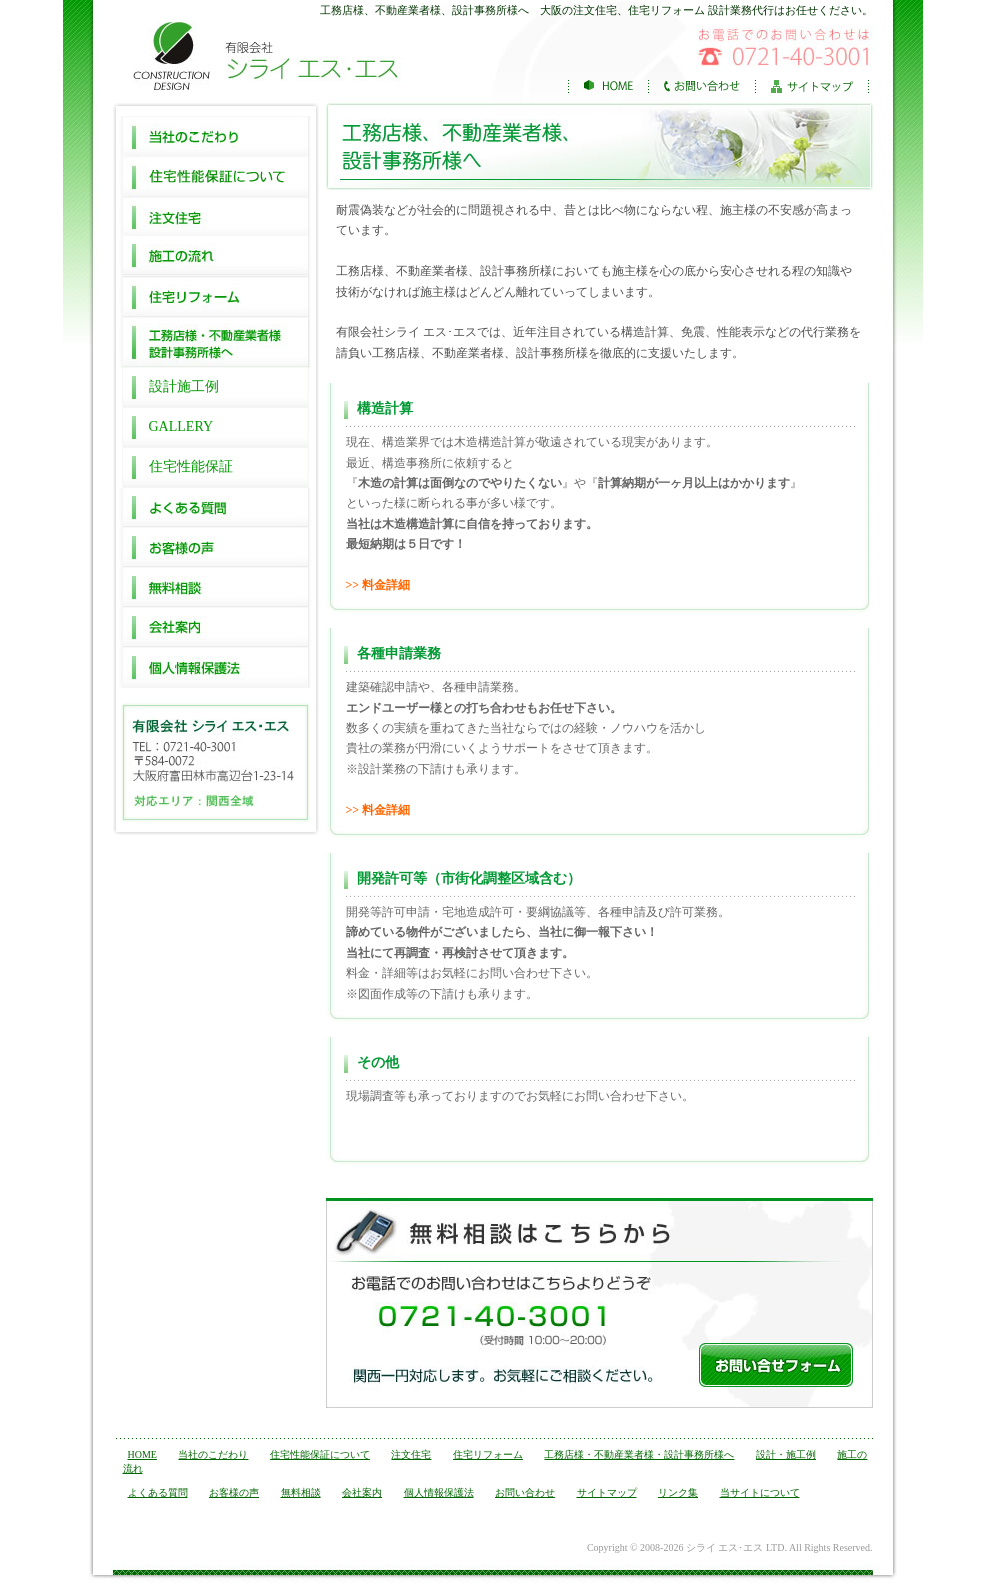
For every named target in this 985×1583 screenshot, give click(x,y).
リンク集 (678, 1492)
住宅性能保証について (216, 176)
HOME (142, 1454)
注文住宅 (216, 216)
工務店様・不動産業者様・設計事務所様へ (639, 1454)
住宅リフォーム (216, 296)
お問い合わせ (525, 1492)
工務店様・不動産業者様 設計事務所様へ (216, 342)
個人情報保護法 (216, 668)
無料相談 (216, 588)
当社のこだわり (216, 136)
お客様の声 (216, 548)
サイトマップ (607, 1492)
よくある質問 (216, 508)
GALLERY (181, 426)
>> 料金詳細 (378, 585)
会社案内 (216, 628)
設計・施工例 (786, 1454)
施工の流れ (216, 256)
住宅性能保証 (191, 466)
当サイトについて (760, 1492)
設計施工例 (184, 386)
